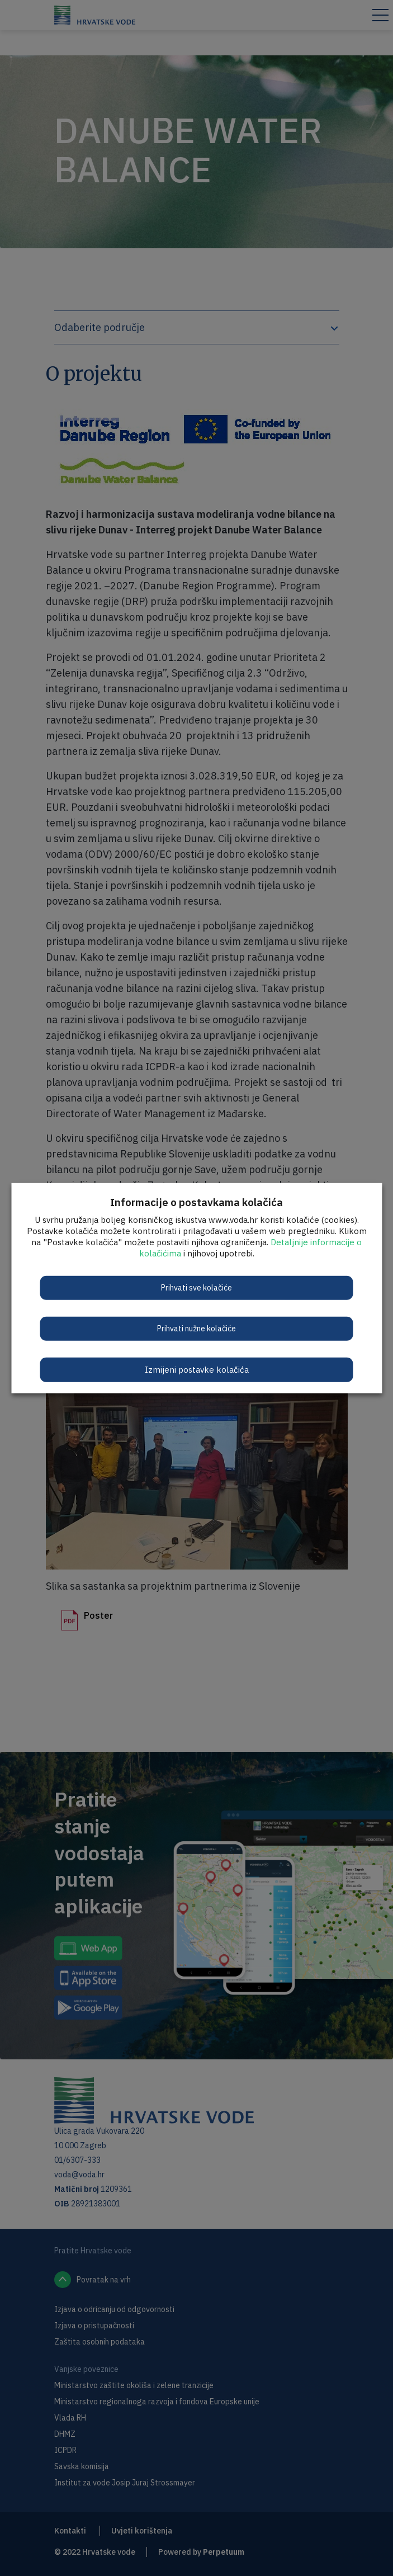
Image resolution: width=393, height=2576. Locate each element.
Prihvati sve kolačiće (196, 1287)
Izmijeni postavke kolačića (197, 1369)
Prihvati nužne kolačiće (196, 1328)
